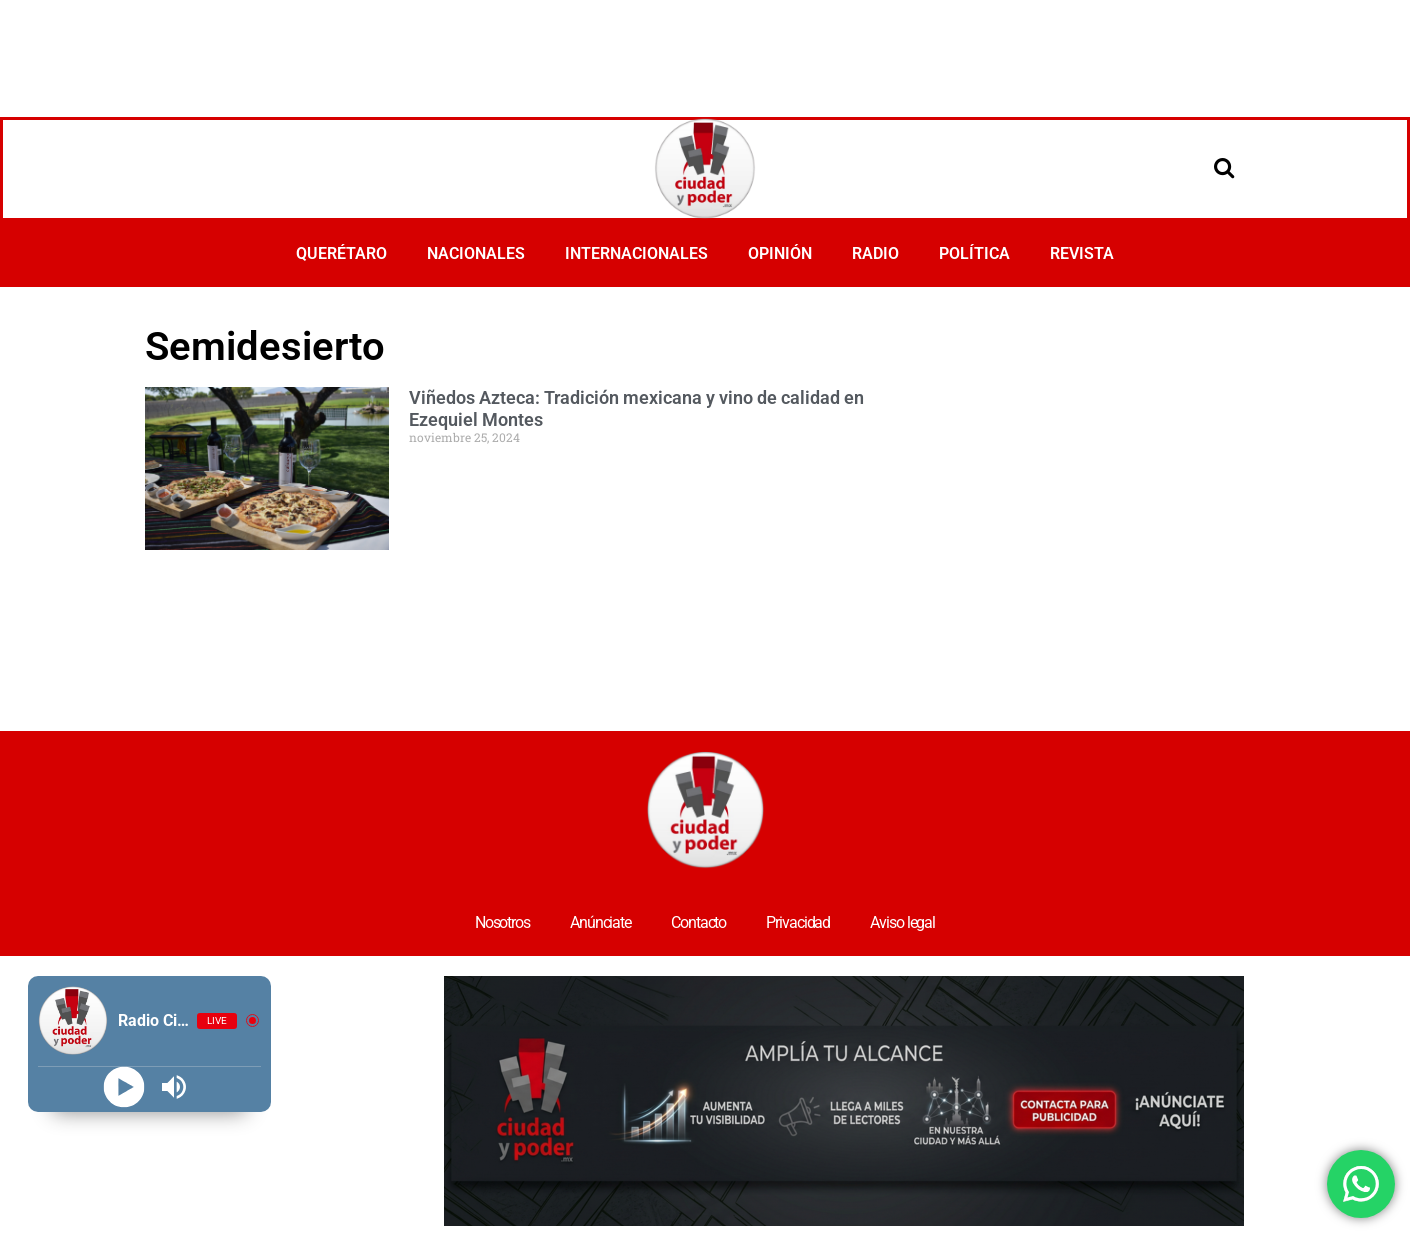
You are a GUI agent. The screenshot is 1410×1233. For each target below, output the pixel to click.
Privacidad (798, 922)
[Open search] (1224, 167)
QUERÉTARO (341, 253)
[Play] (124, 1086)
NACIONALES (476, 253)
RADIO (875, 253)
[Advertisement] (705, 55)
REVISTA (1082, 253)
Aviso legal (902, 922)
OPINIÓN (780, 253)
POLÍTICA (974, 253)
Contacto (698, 922)
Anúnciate (600, 922)
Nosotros (502, 922)
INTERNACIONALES (636, 253)
